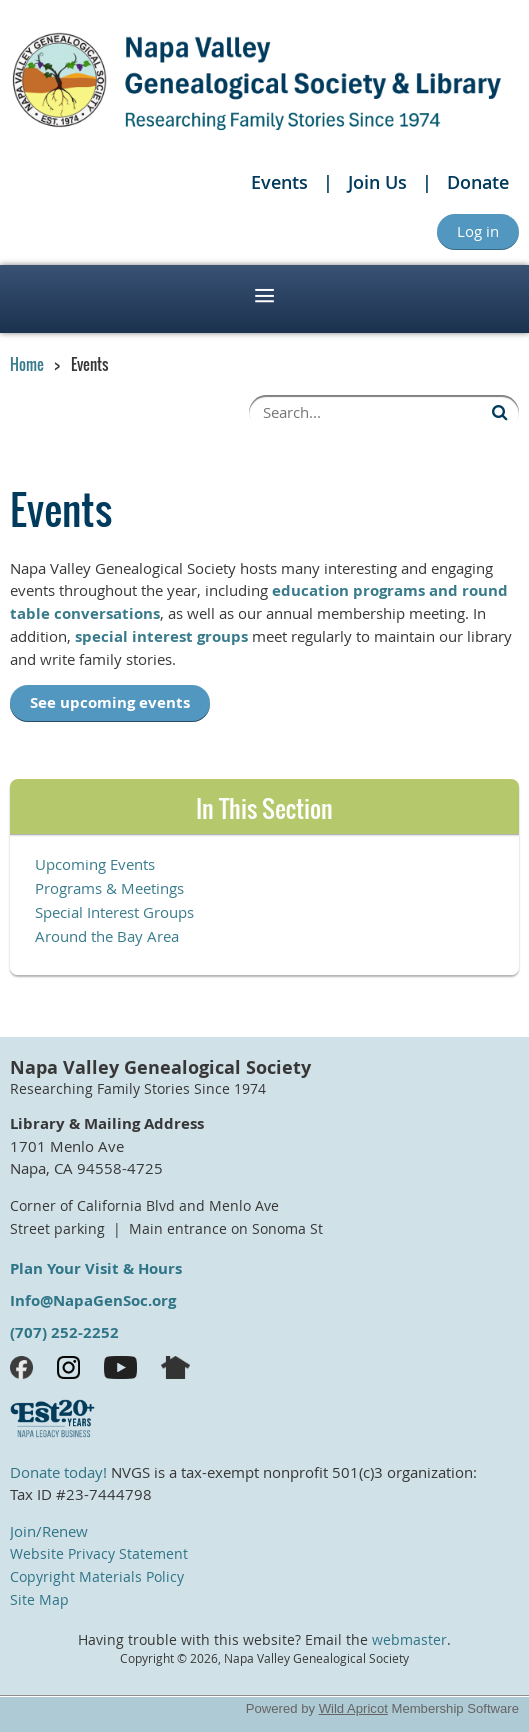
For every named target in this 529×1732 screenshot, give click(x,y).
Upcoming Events (95, 864)
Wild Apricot (353, 1708)
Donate (478, 182)
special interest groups (161, 636)
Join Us (377, 182)
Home (27, 364)
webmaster (409, 1640)
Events (279, 182)
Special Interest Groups (114, 912)
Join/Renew (49, 1531)
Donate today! (58, 1472)
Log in (478, 231)
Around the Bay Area (107, 936)
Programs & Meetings (109, 888)
